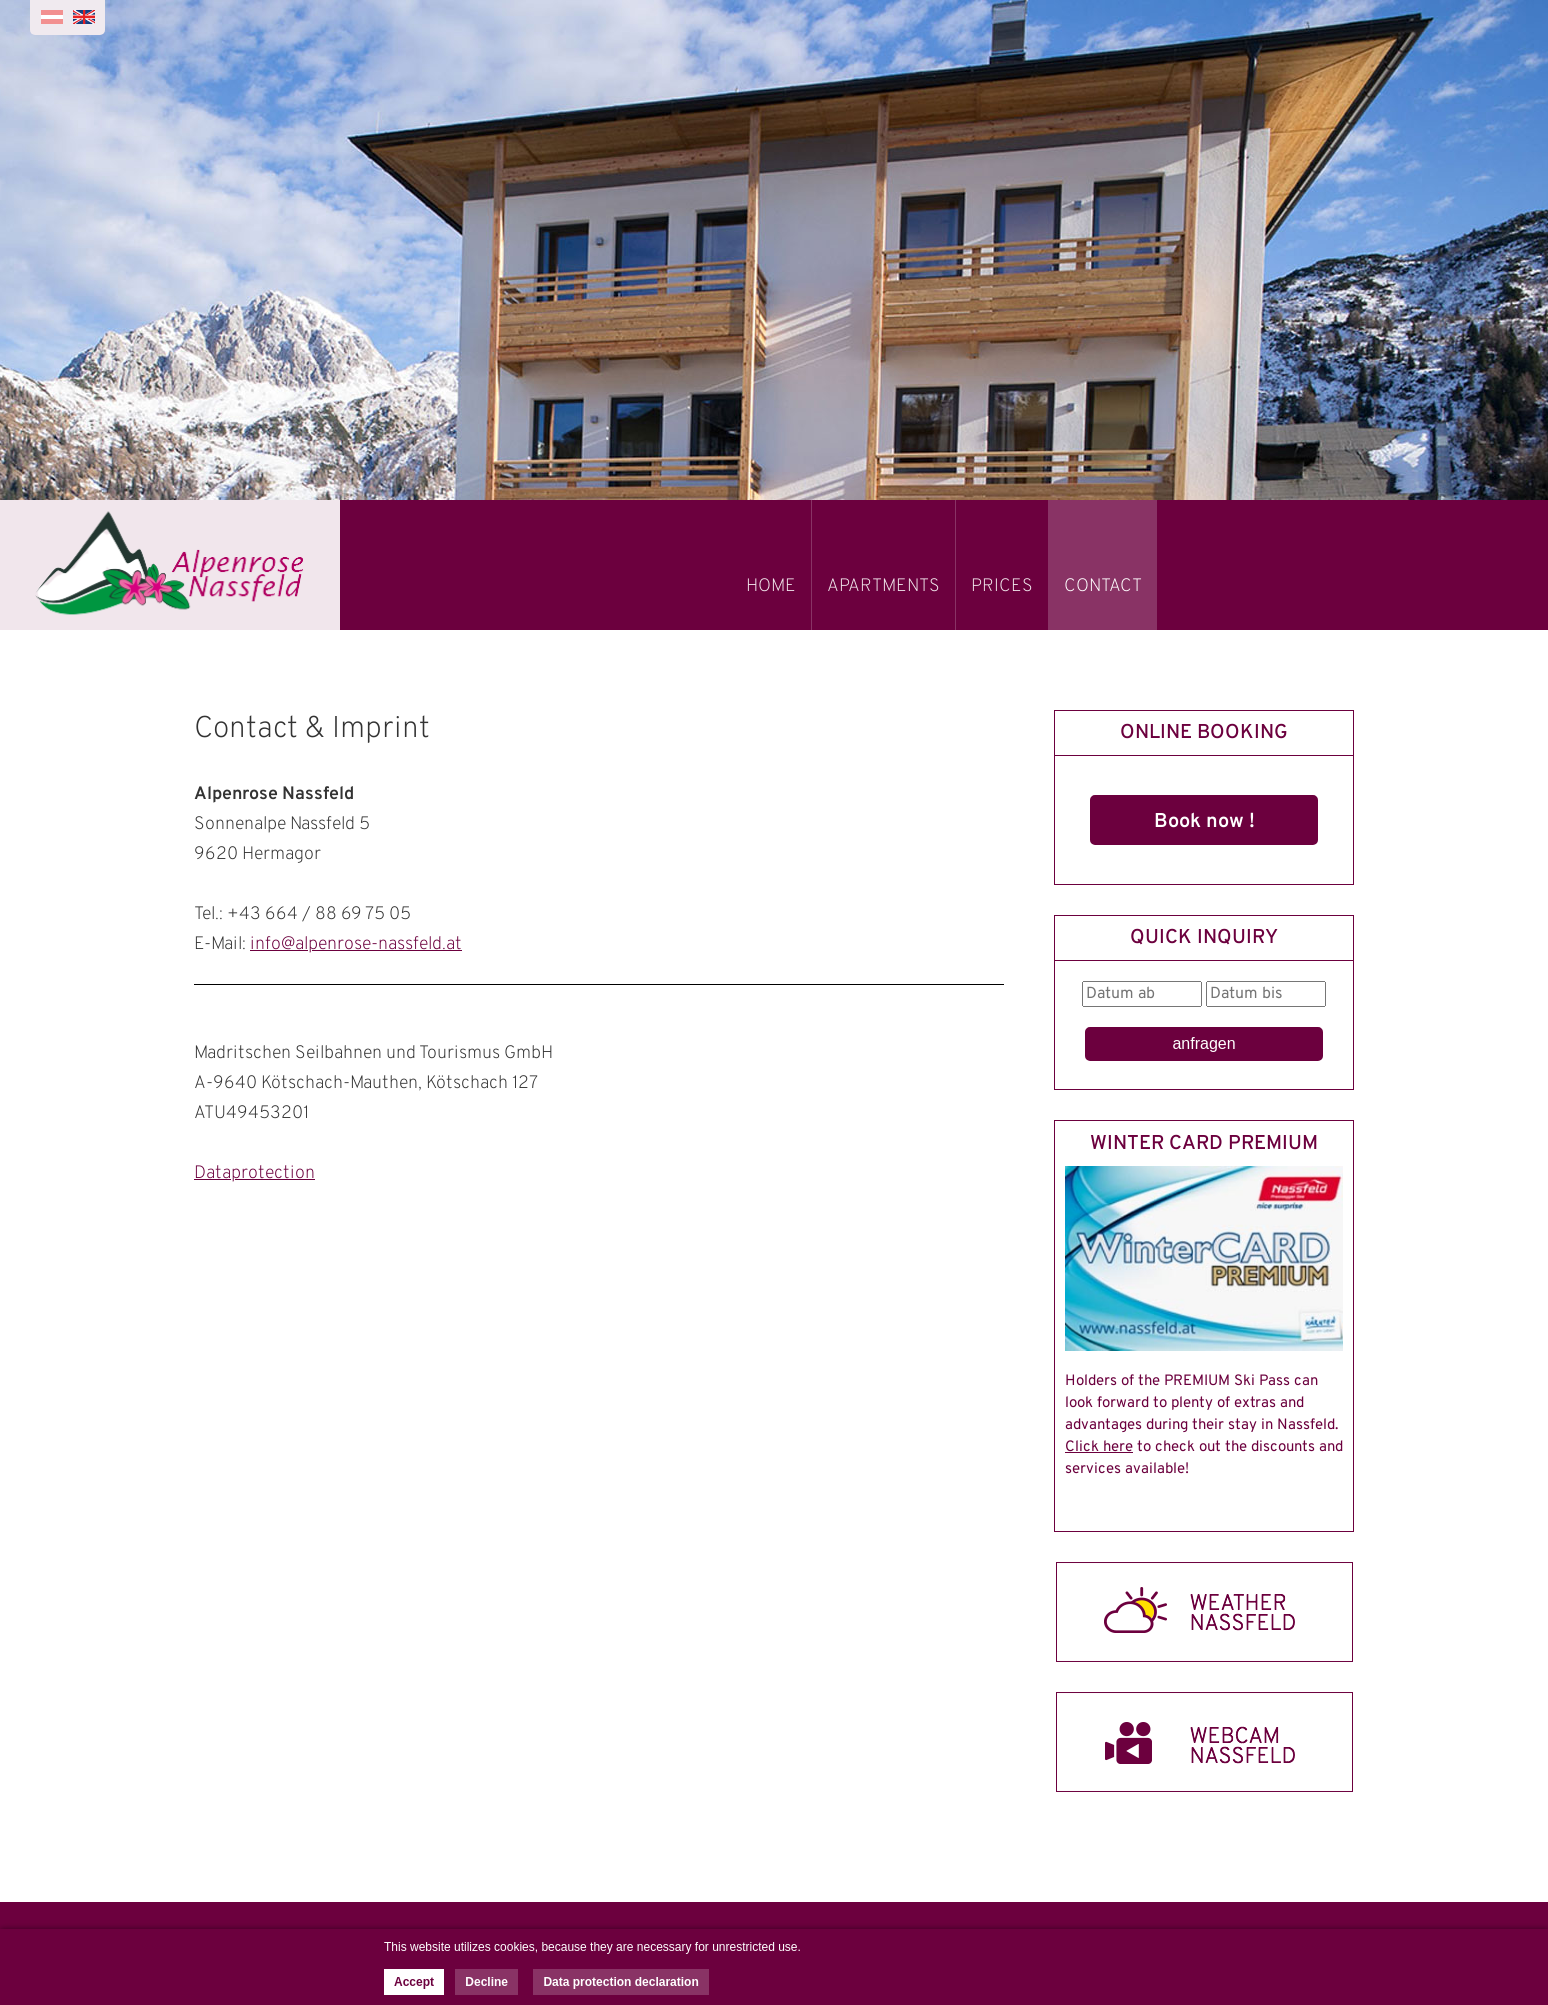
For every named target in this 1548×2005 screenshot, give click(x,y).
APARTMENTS (883, 586)
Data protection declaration (620, 1982)
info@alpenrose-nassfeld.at (356, 944)
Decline (486, 1982)
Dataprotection (254, 1173)
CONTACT (1103, 586)
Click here (1099, 1447)
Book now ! (1204, 822)
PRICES (1002, 586)
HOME (771, 586)
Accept (414, 1982)
